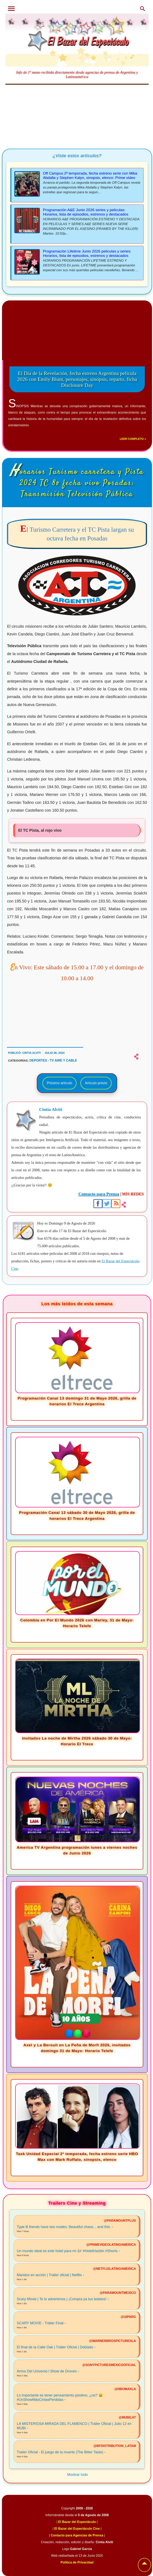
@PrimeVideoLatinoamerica (111, 2244)
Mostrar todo (77, 2474)
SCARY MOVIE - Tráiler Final (40, 2323)
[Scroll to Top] (144, 2565)
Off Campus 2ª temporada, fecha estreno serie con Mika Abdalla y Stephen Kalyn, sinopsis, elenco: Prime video (90, 175)
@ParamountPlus (120, 2220)
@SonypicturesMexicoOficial (109, 2365)
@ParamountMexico (118, 2292)
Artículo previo (96, 1083)
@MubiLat (127, 2417)
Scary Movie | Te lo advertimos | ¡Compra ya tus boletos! (61, 2299)
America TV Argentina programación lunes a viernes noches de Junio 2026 (77, 1850)
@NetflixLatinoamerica (114, 2268)
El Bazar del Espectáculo (77, 2522)
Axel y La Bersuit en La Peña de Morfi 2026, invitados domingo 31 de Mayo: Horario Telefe (77, 2048)
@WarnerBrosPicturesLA (112, 2341)
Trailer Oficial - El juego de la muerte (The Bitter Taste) (60, 2452)
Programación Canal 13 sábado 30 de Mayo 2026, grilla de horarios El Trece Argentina (77, 1515)
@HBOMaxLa (125, 2389)
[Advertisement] (77, 118)
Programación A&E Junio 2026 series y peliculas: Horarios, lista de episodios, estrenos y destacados (85, 212)
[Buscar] (143, 9)
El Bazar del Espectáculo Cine (77, 2528)
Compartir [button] (138, 1056)
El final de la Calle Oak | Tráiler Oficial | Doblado (55, 2347)
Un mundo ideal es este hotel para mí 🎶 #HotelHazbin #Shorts (67, 2251)
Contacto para (77, 2535)
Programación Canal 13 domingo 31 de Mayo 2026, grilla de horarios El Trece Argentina (77, 1401)
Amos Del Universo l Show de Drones (47, 2371)
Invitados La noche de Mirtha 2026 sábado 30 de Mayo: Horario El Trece (77, 1741)
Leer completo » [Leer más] (133, 438)
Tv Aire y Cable (63, 1060)
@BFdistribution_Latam (114, 2446)
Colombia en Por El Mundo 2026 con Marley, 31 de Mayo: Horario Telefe (77, 1623)
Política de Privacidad (77, 2562)
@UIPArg (128, 2317)
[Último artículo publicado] (77, 330)
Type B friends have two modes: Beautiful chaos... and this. (64, 2227)
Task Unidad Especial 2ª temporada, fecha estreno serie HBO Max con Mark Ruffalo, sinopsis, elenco (77, 2157)
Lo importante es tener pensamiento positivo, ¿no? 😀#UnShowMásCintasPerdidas (60, 2397)
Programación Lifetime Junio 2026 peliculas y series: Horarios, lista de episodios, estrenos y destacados (87, 253)
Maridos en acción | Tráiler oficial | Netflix (49, 2275)
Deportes (38, 1060)
